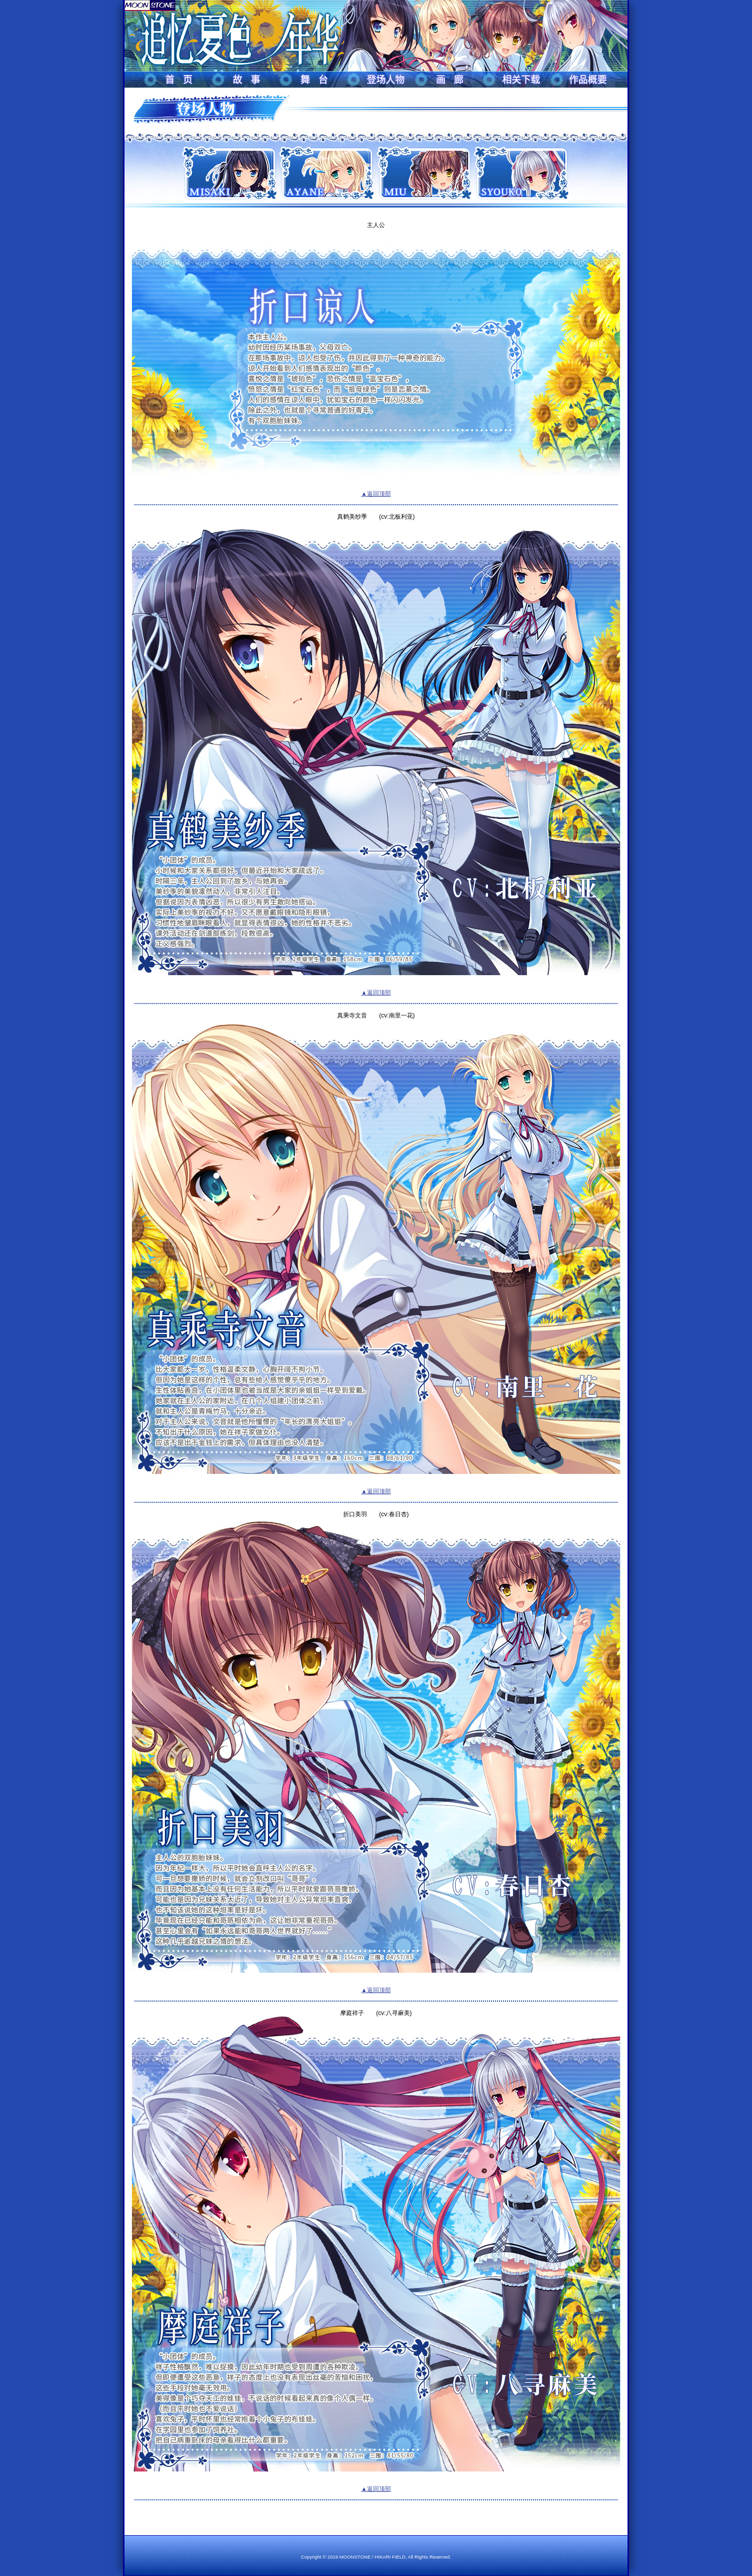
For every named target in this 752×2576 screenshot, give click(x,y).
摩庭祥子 (352, 2013)
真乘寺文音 (352, 1015)
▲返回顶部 (376, 493)
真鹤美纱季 (352, 516)
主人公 (376, 225)
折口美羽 (355, 1514)
